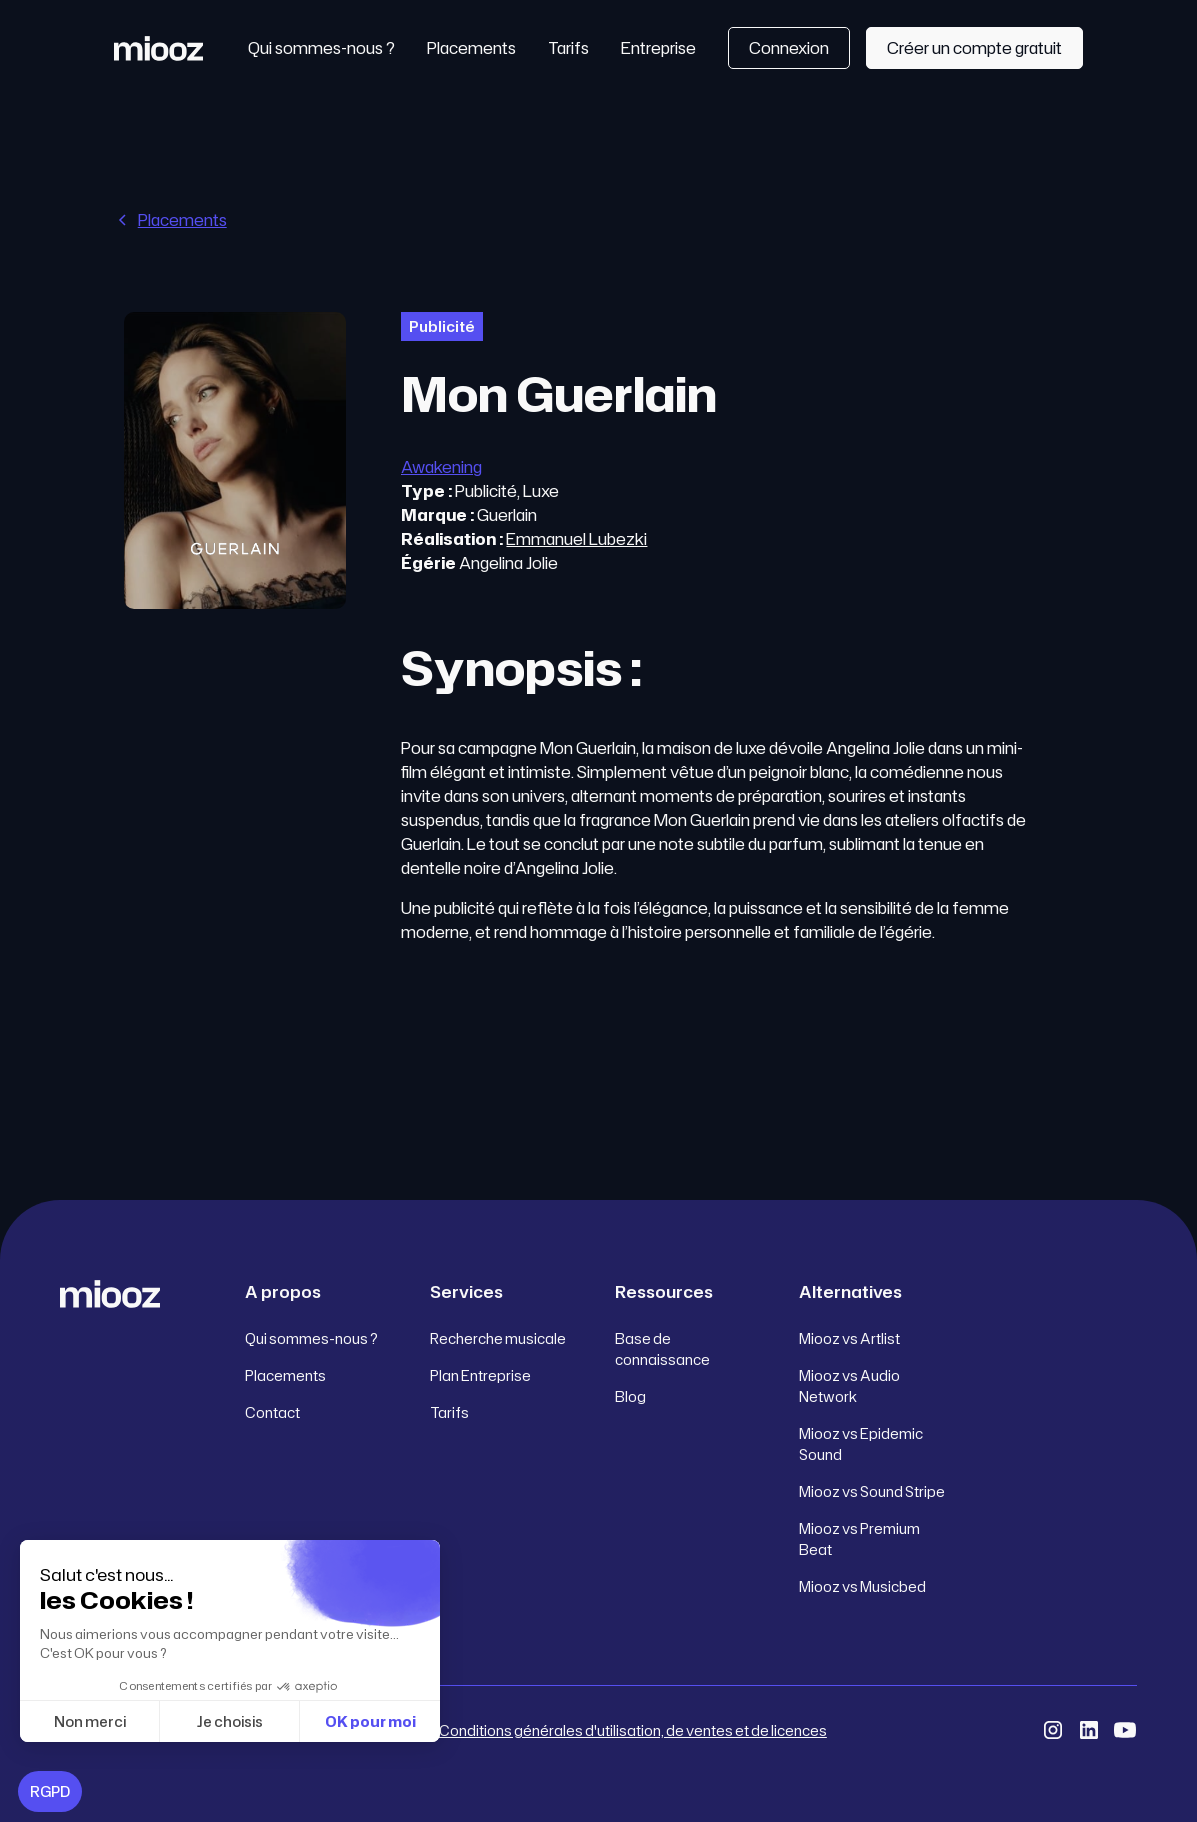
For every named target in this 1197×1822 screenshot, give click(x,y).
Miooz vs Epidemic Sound (861, 1444)
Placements (471, 48)
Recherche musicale (498, 1338)
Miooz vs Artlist (849, 1338)
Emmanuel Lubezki (576, 539)
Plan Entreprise (480, 1375)
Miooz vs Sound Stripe (872, 1491)
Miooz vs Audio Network (849, 1386)
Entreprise (658, 48)
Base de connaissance (662, 1349)
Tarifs (568, 48)
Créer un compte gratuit (974, 48)
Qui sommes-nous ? (321, 48)
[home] (158, 48)
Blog (630, 1396)
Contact (272, 1412)
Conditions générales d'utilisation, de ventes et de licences (633, 1730)
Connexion (789, 48)
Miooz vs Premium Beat (859, 1539)
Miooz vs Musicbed (862, 1586)
